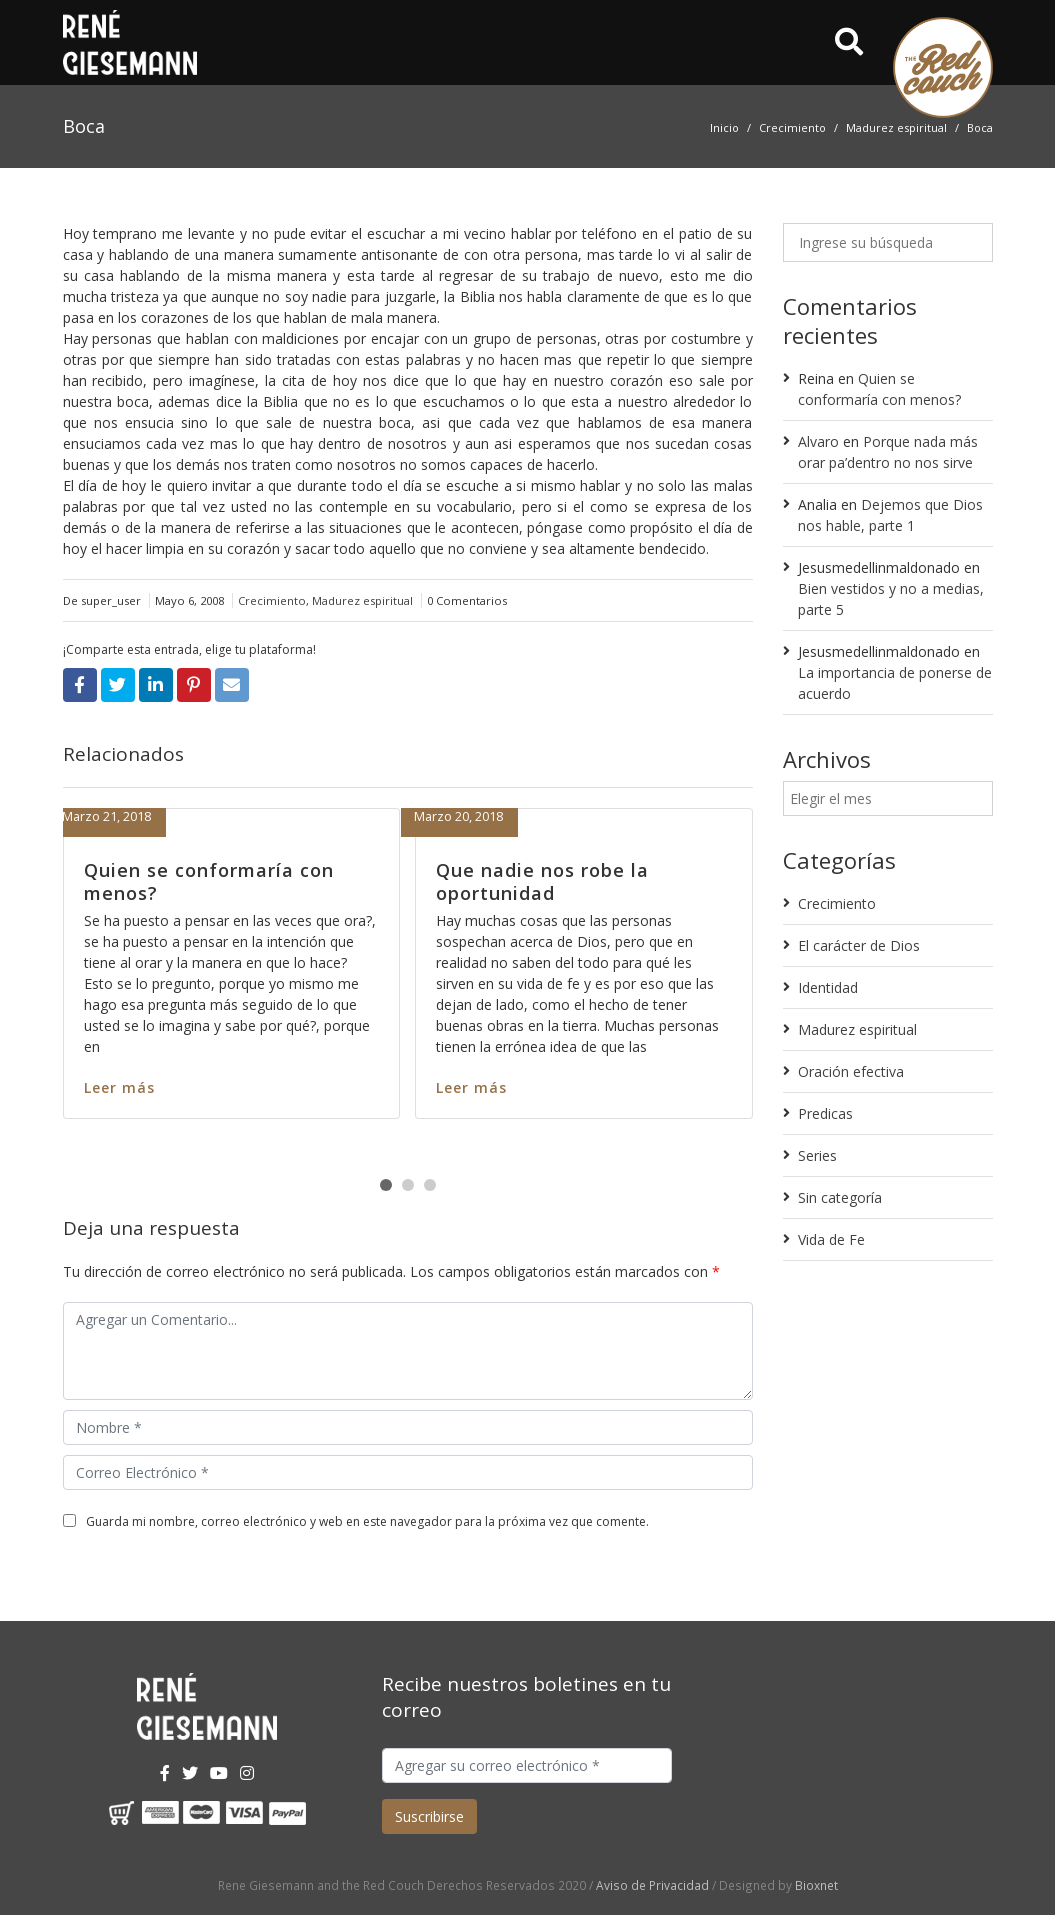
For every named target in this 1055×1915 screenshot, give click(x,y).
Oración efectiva (851, 1071)
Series (817, 1155)
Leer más (119, 1087)
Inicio (724, 127)
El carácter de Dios (859, 945)
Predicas (825, 1113)
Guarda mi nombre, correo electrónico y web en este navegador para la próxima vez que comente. (367, 1521)
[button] (386, 1185)
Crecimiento (792, 127)
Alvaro (818, 441)
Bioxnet (816, 1885)
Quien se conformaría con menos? (209, 881)
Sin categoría (840, 1197)
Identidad (828, 987)
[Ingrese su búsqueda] (888, 242)
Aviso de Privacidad (652, 1885)
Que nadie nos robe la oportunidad (542, 881)
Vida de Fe (831, 1239)
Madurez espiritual (896, 127)
